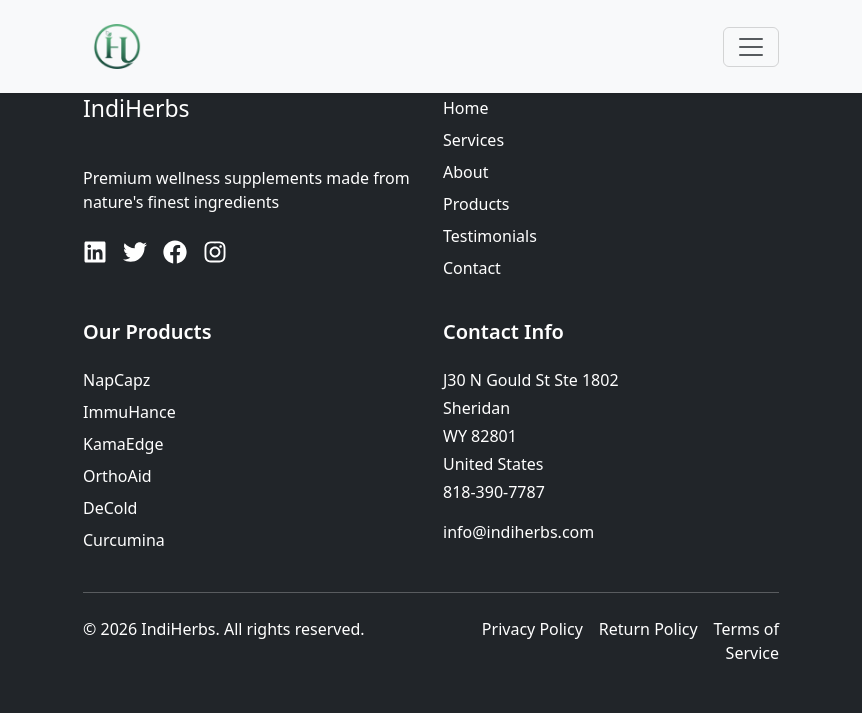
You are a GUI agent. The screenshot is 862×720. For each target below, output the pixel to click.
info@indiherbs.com (518, 532)
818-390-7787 (494, 492)
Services (473, 140)
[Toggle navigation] (751, 47)
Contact (472, 268)
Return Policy (648, 629)
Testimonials (490, 236)
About (465, 172)
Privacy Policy (532, 629)
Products (476, 204)
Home (466, 108)
